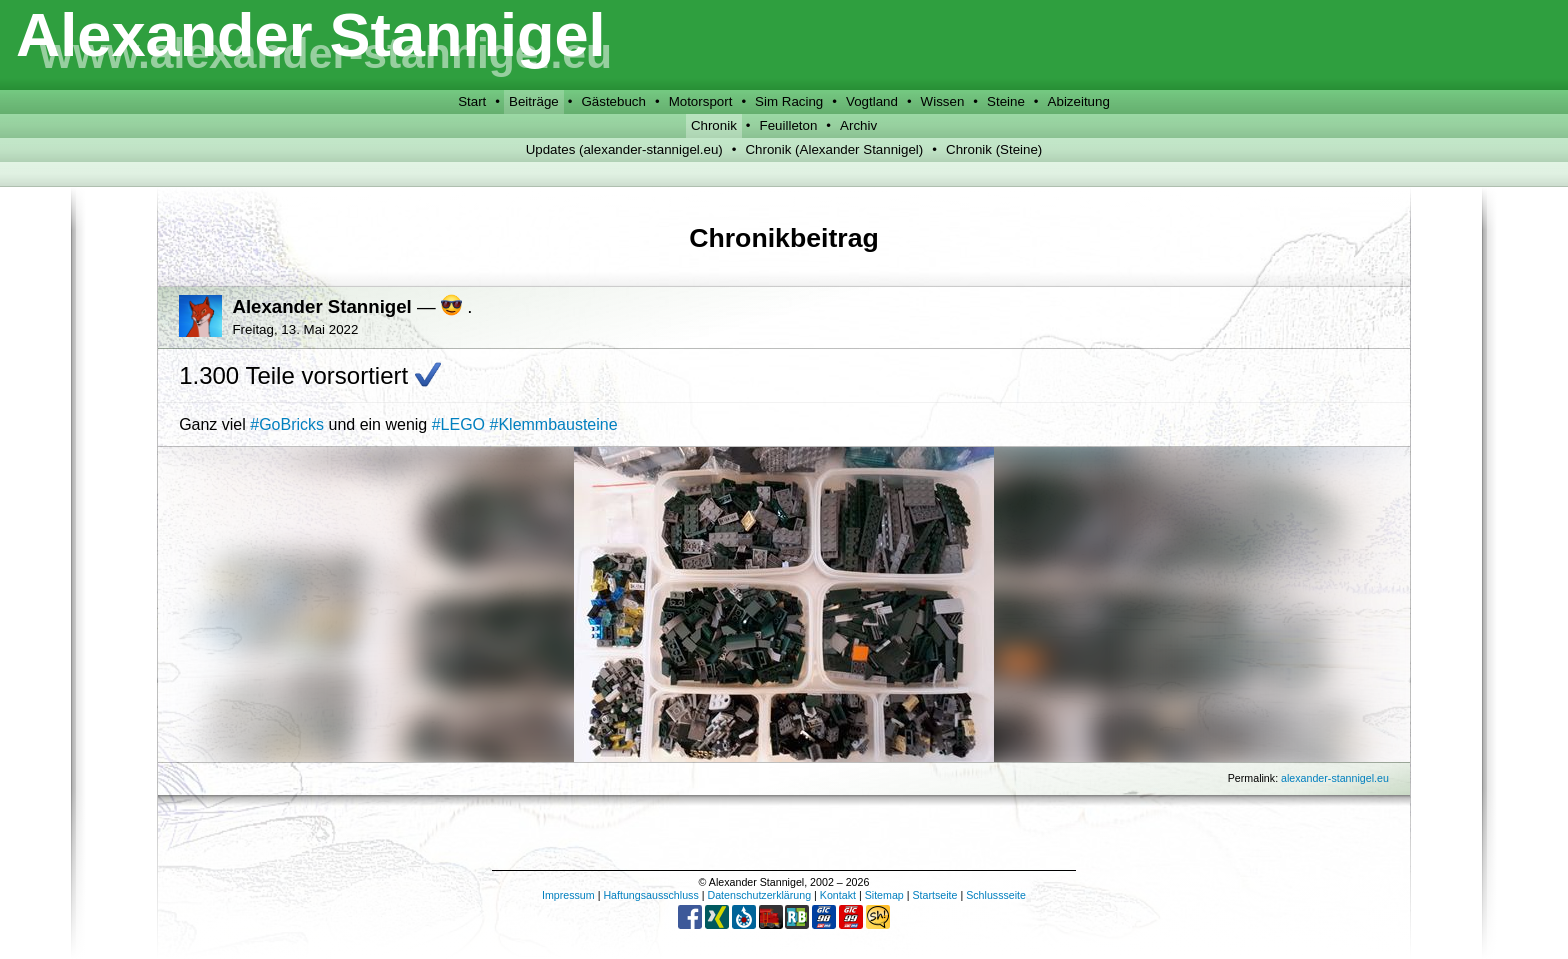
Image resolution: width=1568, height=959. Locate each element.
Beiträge (534, 101)
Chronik (714, 125)
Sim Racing (789, 101)
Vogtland (872, 101)
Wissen (943, 101)
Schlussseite (996, 895)
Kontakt (838, 895)
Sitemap (884, 895)
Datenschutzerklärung (759, 895)
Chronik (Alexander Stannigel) (834, 149)
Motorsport (701, 101)
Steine (1006, 101)
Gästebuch (613, 101)
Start (472, 101)
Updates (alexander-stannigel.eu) (624, 149)
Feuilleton (789, 125)
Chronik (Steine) (994, 149)
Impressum (568, 895)
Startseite (934, 895)
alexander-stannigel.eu (1335, 778)
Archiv (858, 125)
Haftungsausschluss (650, 895)
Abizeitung (1079, 101)
